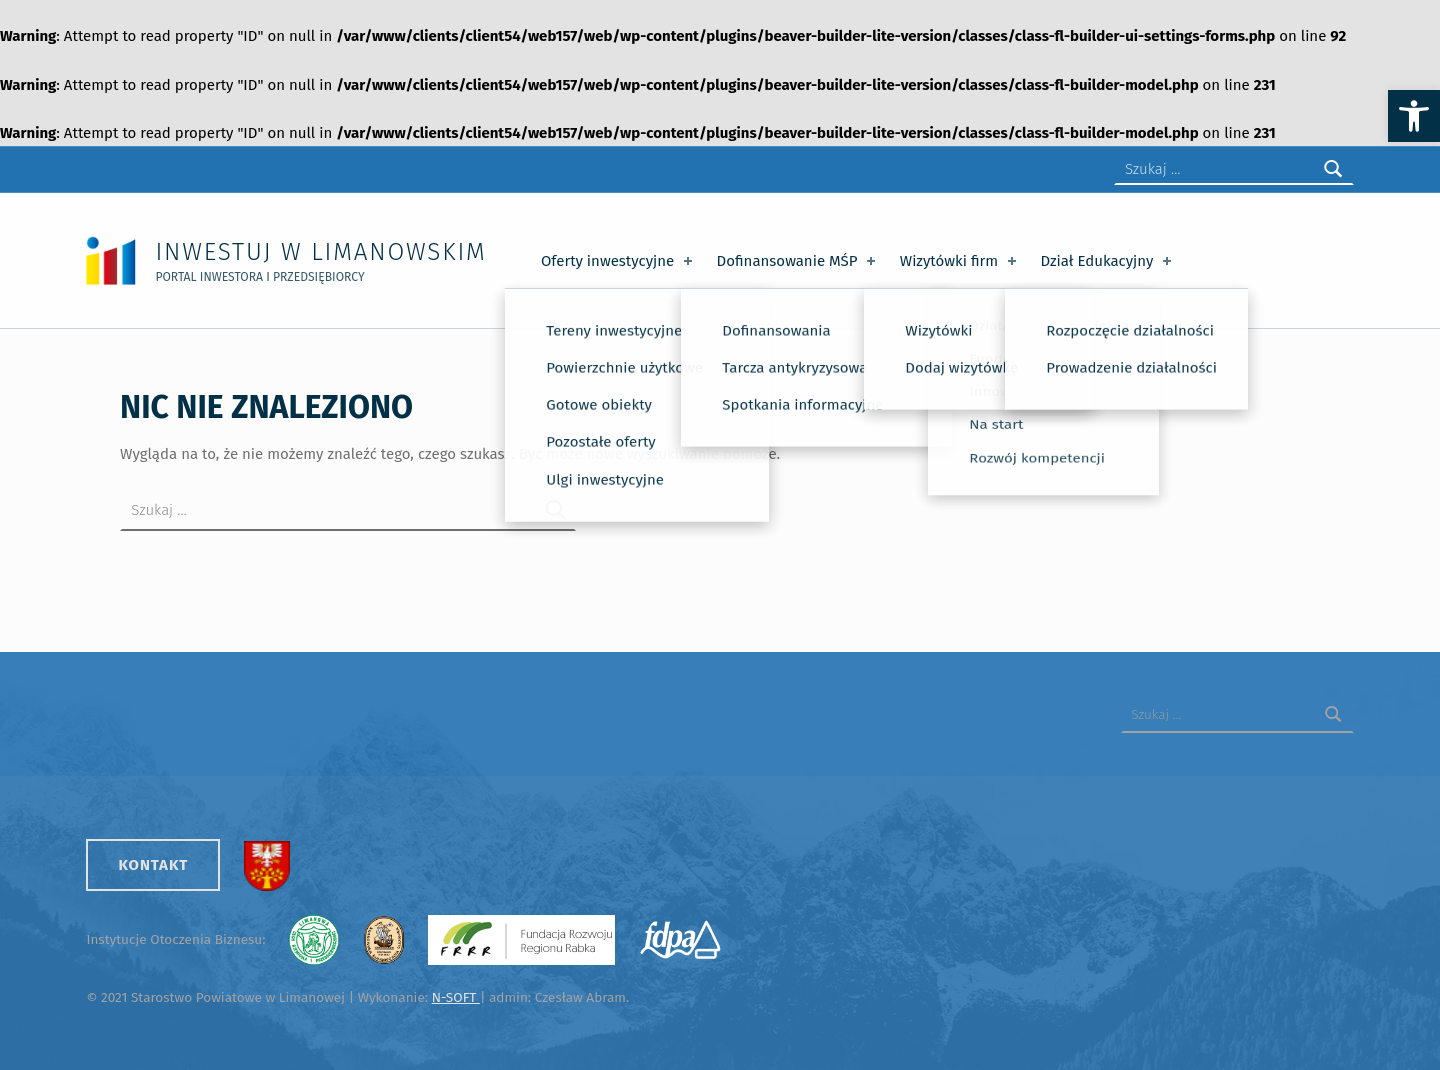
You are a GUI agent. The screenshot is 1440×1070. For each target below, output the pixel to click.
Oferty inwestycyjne (618, 261)
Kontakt (153, 865)
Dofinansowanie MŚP (798, 261)
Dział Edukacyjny (1108, 261)
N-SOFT (456, 997)
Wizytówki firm (960, 261)
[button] (1414, 116)
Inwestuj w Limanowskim (320, 251)
